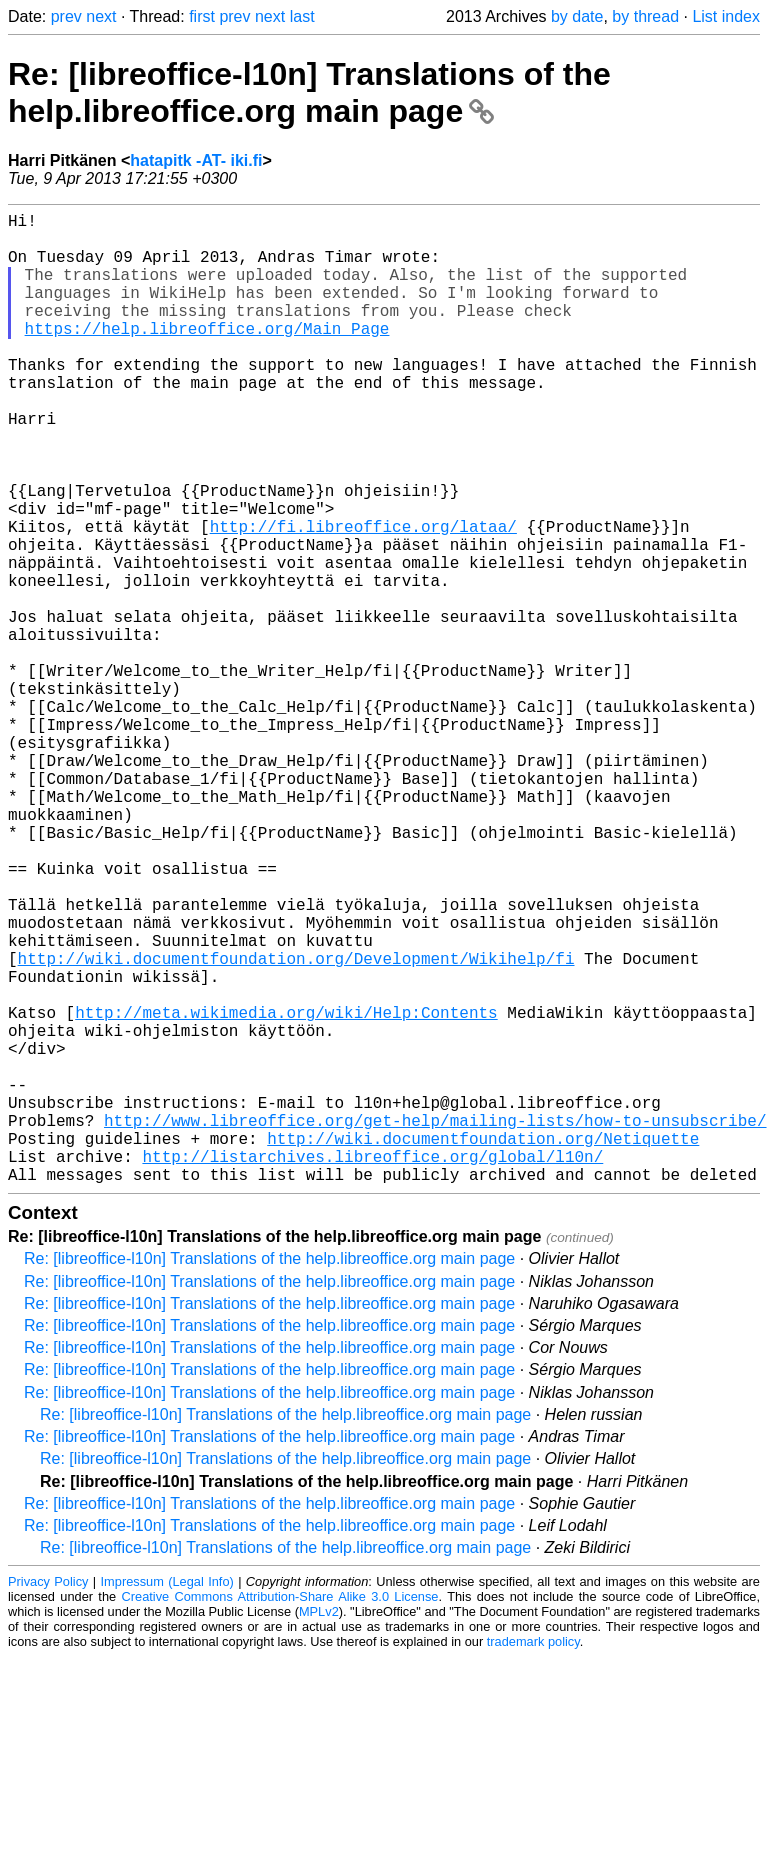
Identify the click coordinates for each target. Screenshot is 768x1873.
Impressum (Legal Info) (167, 1797)
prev (66, 16)
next (101, 16)
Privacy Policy (48, 1797)
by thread (645, 16)
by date (577, 16)
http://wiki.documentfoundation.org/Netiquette (483, 1346)
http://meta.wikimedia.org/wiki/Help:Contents (286, 1192)
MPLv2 (319, 1827)
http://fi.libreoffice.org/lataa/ (363, 598)
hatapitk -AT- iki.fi (196, 160)
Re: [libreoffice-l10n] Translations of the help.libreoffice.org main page (309, 92)
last (302, 16)
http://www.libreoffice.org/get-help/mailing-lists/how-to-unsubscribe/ (435, 1324)
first (202, 16)
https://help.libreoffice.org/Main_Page (207, 356)
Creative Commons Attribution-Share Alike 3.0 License (280, 1812)
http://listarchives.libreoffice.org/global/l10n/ (372, 1368)
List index (726, 16)
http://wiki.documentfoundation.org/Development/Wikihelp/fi (296, 1126)
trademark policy (533, 1857)
